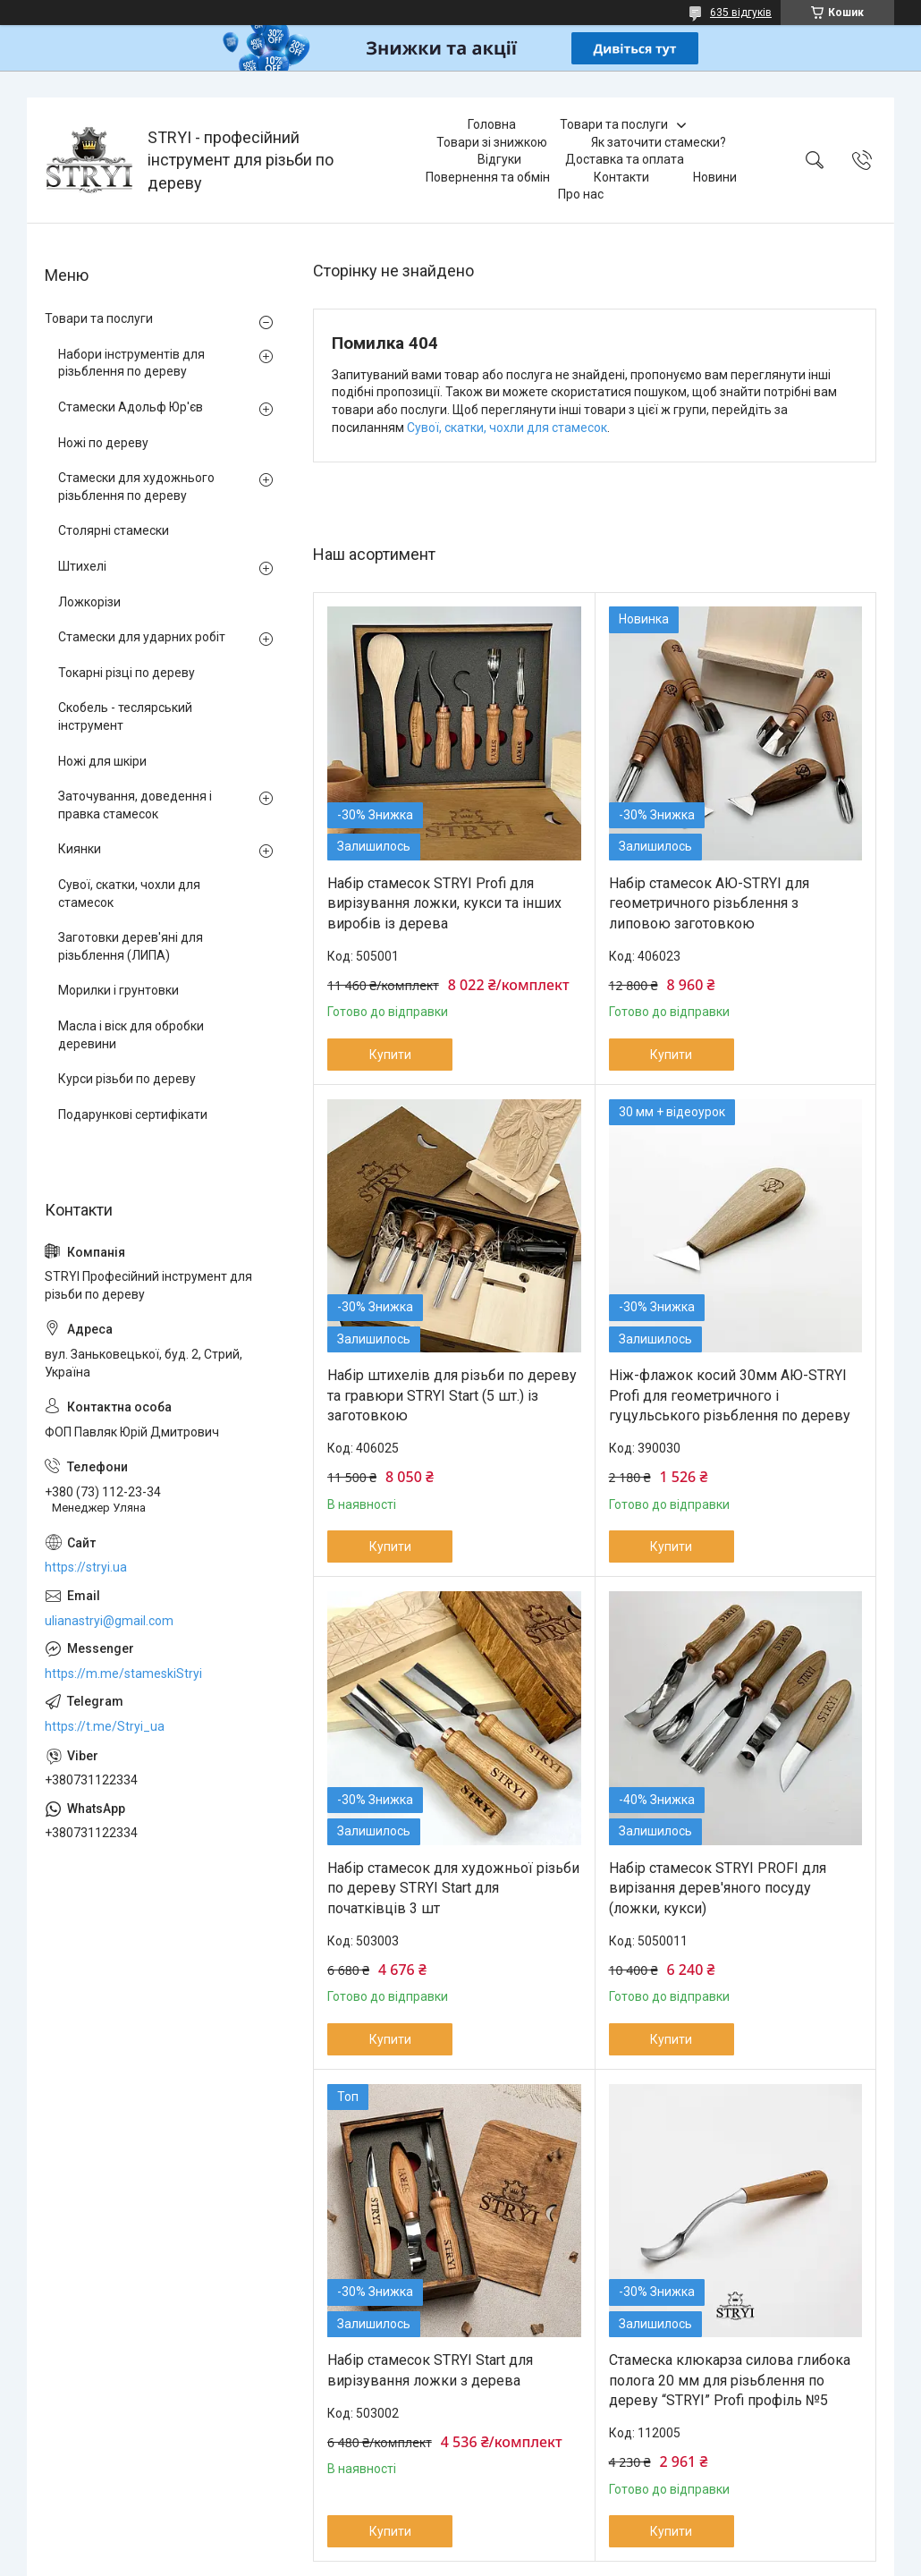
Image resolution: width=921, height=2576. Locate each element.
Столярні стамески (113, 530)
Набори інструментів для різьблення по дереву (131, 363)
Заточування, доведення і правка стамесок (135, 805)
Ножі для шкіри (102, 761)
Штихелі (82, 566)
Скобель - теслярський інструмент (125, 716)
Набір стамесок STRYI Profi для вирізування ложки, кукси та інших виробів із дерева (444, 903)
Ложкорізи (89, 602)
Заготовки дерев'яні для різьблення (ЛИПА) (130, 946)
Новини (715, 177)
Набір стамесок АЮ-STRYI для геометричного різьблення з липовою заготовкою (709, 903)
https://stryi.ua (86, 1567)
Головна (492, 124)
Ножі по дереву (103, 443)
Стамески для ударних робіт (141, 637)
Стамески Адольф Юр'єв (130, 407)
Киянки (79, 849)
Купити (390, 1054)
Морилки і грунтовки (118, 990)
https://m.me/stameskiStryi (123, 1673)
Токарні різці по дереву (126, 672)
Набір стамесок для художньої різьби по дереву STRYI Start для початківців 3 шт (453, 1888)
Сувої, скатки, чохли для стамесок (507, 427)
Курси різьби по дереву (127, 1079)
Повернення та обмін (488, 177)
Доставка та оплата (624, 159)
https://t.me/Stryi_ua (105, 1726)
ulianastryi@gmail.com (109, 1621)
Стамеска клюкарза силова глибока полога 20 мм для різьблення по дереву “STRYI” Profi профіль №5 (729, 2380)
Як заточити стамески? (658, 142)
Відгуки (499, 159)
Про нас (581, 194)
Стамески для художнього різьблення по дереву (136, 486)
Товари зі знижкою (491, 142)
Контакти (621, 177)
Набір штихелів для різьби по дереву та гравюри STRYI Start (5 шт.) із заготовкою (452, 1395)
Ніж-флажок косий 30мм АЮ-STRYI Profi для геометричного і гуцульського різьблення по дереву (729, 1395)
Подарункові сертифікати (132, 1114)
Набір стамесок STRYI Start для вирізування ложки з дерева (430, 2369)
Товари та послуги (614, 124)
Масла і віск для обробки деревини (131, 1035)
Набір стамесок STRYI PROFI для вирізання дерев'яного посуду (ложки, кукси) (717, 1888)
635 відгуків (741, 12)
